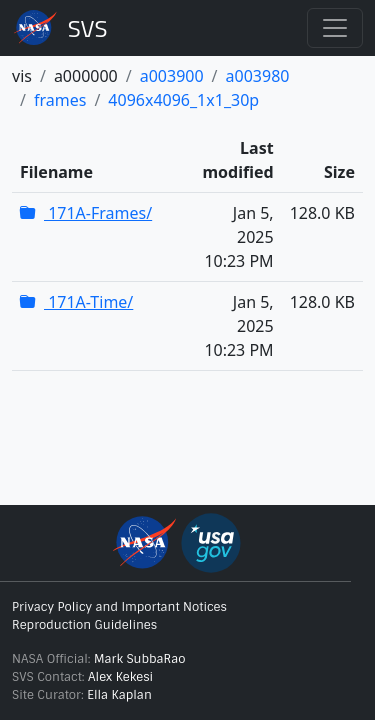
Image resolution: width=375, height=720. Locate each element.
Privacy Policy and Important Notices (119, 607)
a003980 (258, 76)
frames (60, 100)
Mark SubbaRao (140, 659)
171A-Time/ (76, 302)
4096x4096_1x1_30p (183, 100)
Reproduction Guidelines (84, 625)
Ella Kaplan (119, 695)
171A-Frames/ (86, 213)
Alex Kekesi (120, 677)
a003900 (172, 76)
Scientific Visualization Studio (88, 28)
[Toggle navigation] (335, 28)
